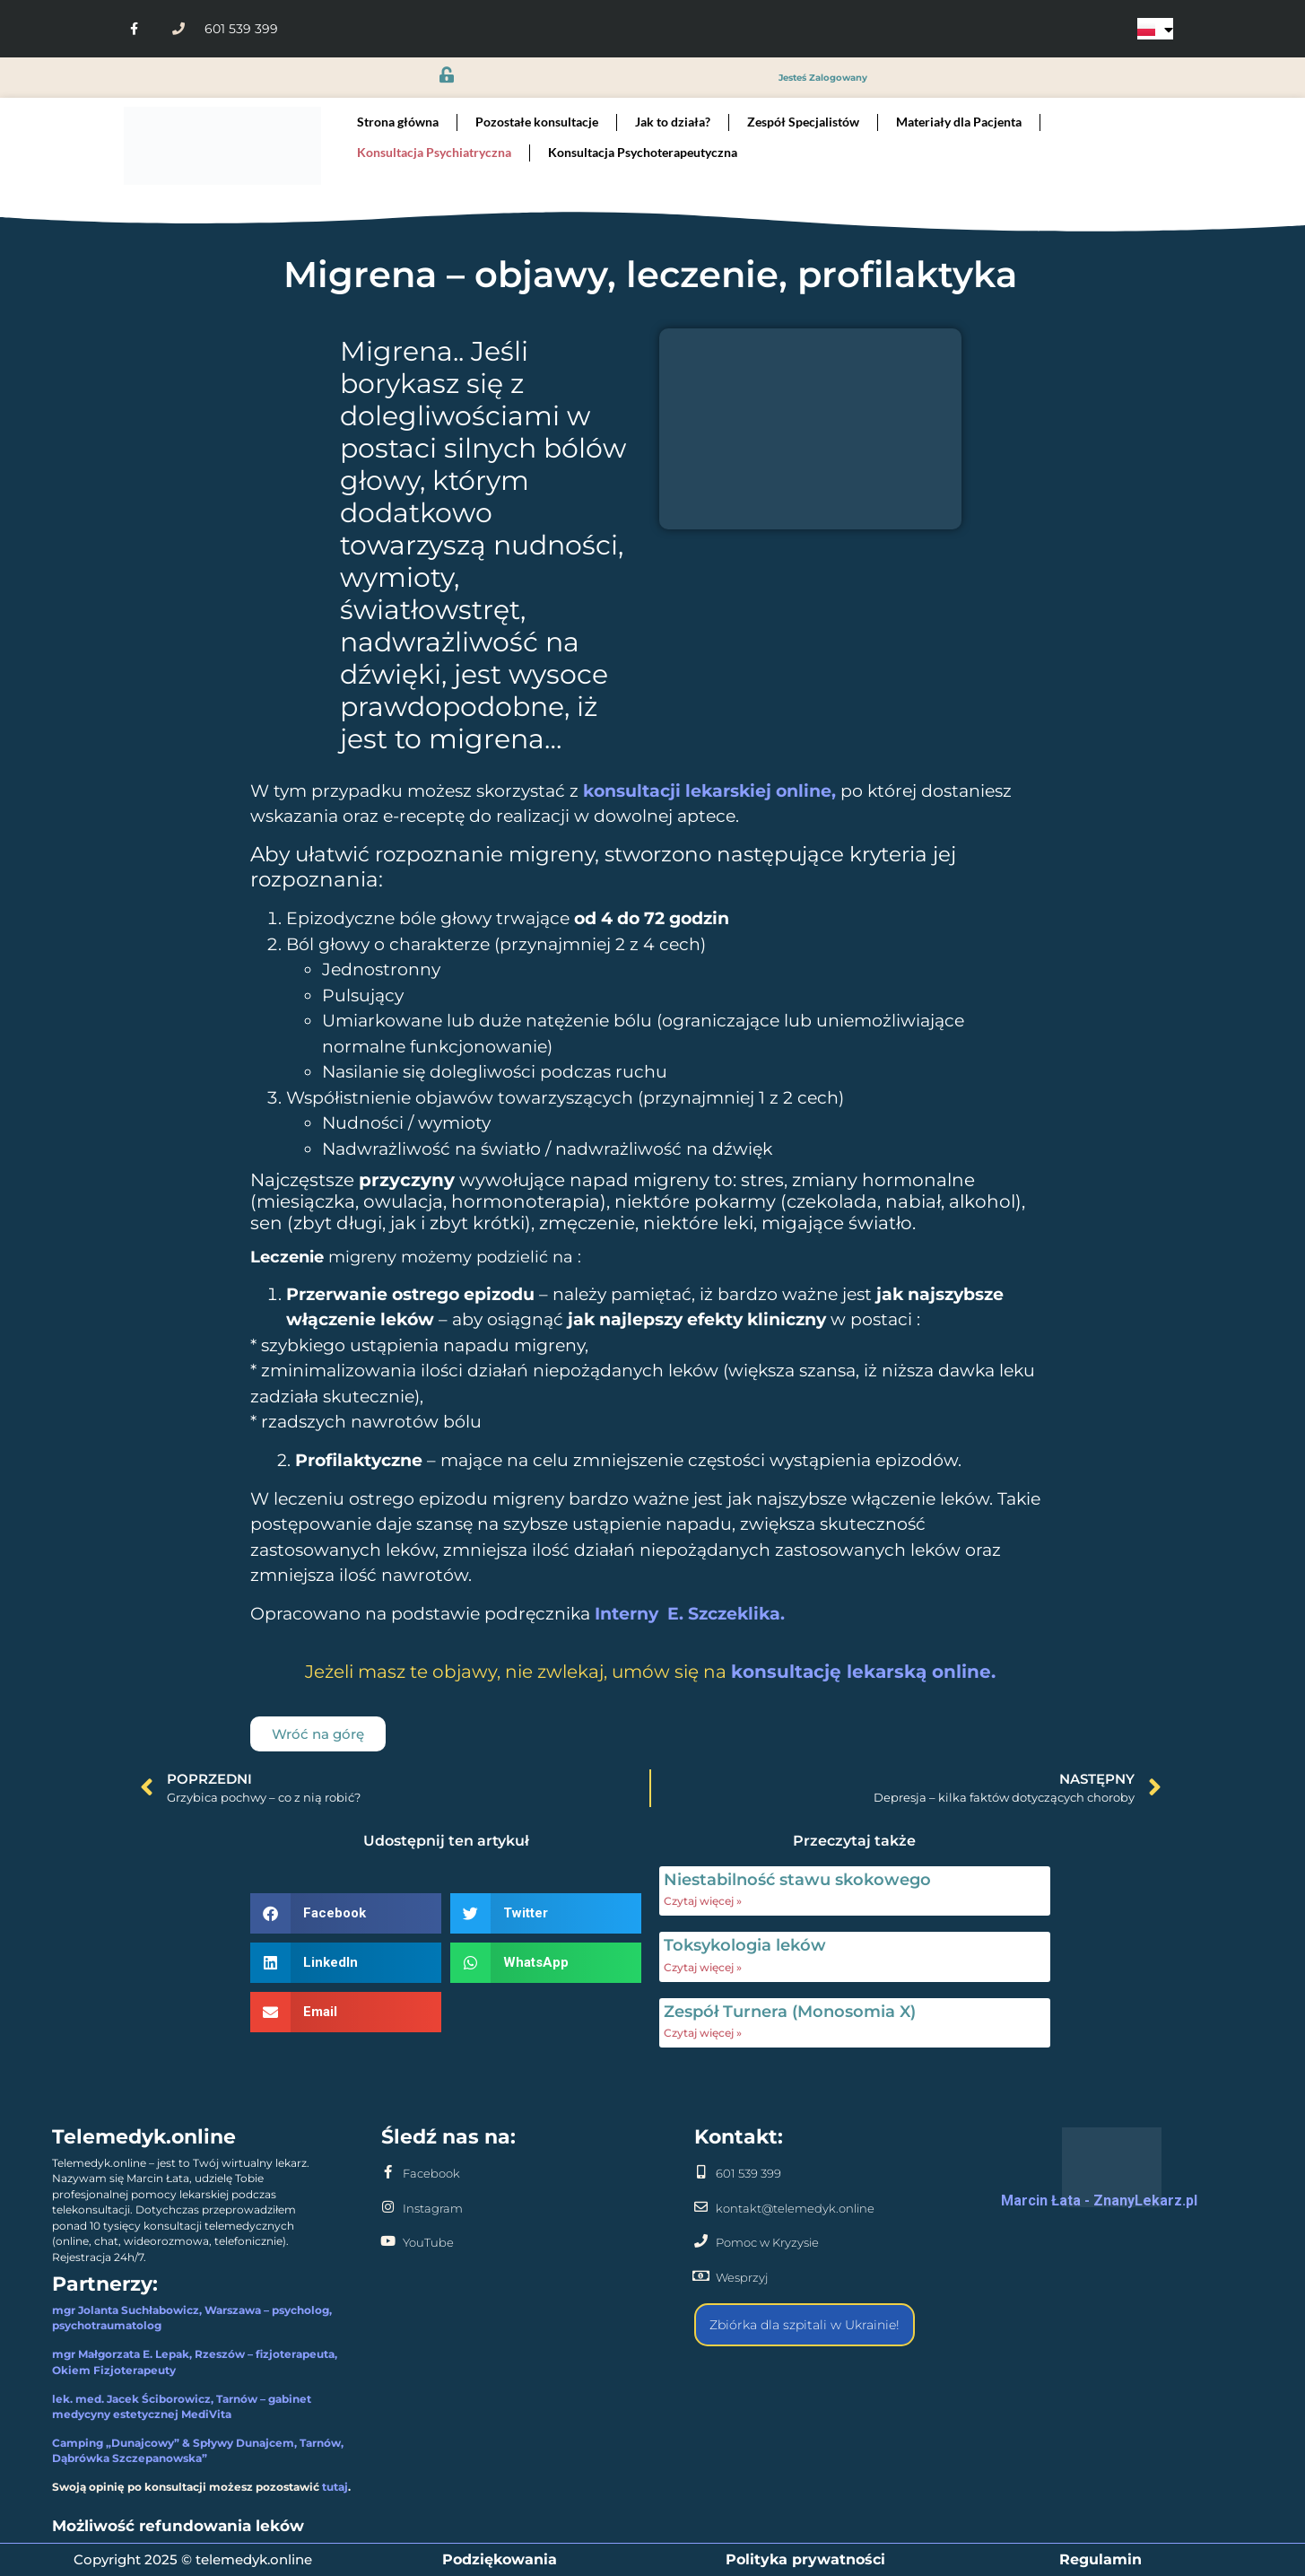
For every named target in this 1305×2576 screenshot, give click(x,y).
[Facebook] (388, 2172)
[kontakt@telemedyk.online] (701, 2207)
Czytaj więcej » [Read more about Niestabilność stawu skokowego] (703, 1901)
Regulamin (1100, 2559)
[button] (345, 1913)
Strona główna (398, 121)
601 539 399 (748, 2173)
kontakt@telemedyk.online (795, 2208)
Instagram (433, 2208)
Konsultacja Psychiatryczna (434, 152)
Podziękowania (499, 2559)
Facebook (431, 2173)
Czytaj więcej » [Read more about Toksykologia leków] (703, 1967)
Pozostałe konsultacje (536, 121)
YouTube (428, 2242)
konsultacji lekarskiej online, (711, 791)
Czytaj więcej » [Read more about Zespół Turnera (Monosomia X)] (703, 2032)
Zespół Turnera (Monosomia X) (790, 2012)
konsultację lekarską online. (863, 1671)
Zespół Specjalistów (803, 121)
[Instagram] (388, 2207)
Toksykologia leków (745, 1945)
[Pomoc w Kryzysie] (701, 2241)
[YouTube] (388, 2241)
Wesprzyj (742, 2277)
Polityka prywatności (805, 2559)
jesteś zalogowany (823, 77)
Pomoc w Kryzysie (767, 2242)
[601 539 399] (701, 2172)
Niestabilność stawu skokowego (797, 1880)
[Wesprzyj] (701, 2276)
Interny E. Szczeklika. (690, 1613)
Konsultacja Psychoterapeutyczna (642, 152)
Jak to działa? (672, 121)
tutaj (335, 2487)
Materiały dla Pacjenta (959, 121)
